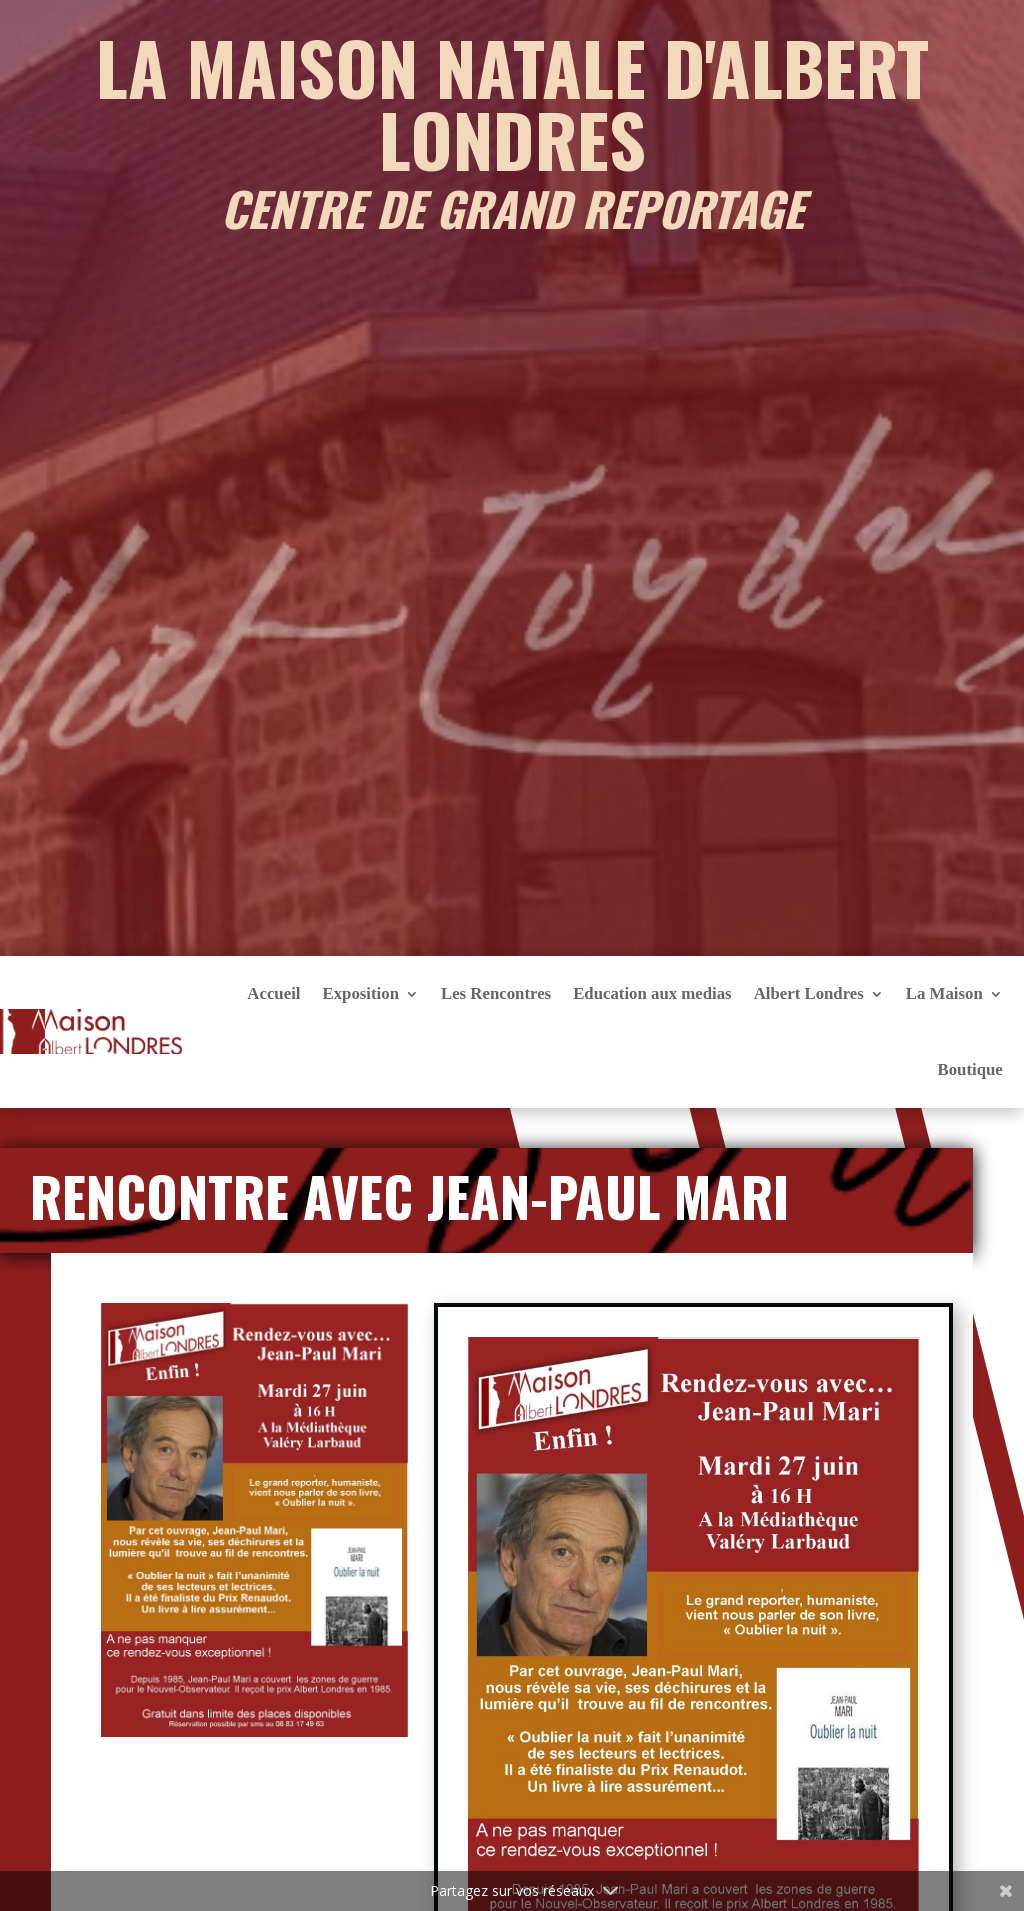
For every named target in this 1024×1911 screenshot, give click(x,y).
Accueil (273, 993)
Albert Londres (809, 993)
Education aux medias (652, 993)
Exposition (360, 993)
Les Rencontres (496, 993)
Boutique (969, 1069)
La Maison (944, 993)
